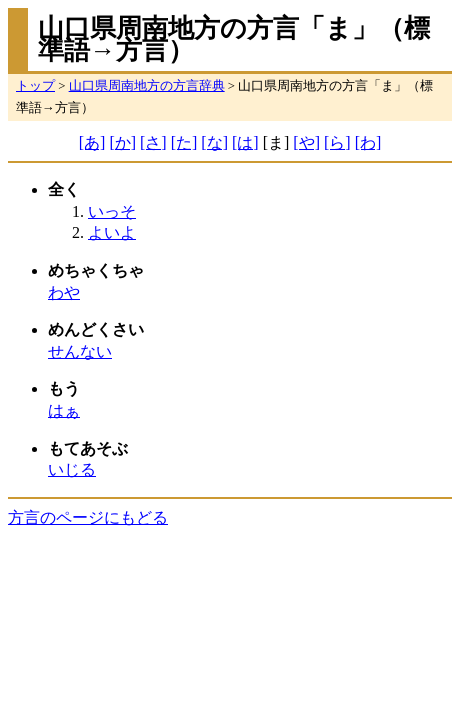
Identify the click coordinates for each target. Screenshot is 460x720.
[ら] (337, 142)
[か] (122, 142)
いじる (72, 469)
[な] (214, 142)
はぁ (64, 410)
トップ (35, 86)
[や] (306, 142)
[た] (184, 142)
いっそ (112, 211)
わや (64, 292)
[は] (245, 142)
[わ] (368, 142)
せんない (80, 351)
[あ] (92, 142)
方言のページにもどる (88, 517)
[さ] (153, 142)
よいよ (112, 232)
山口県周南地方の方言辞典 (147, 86)
